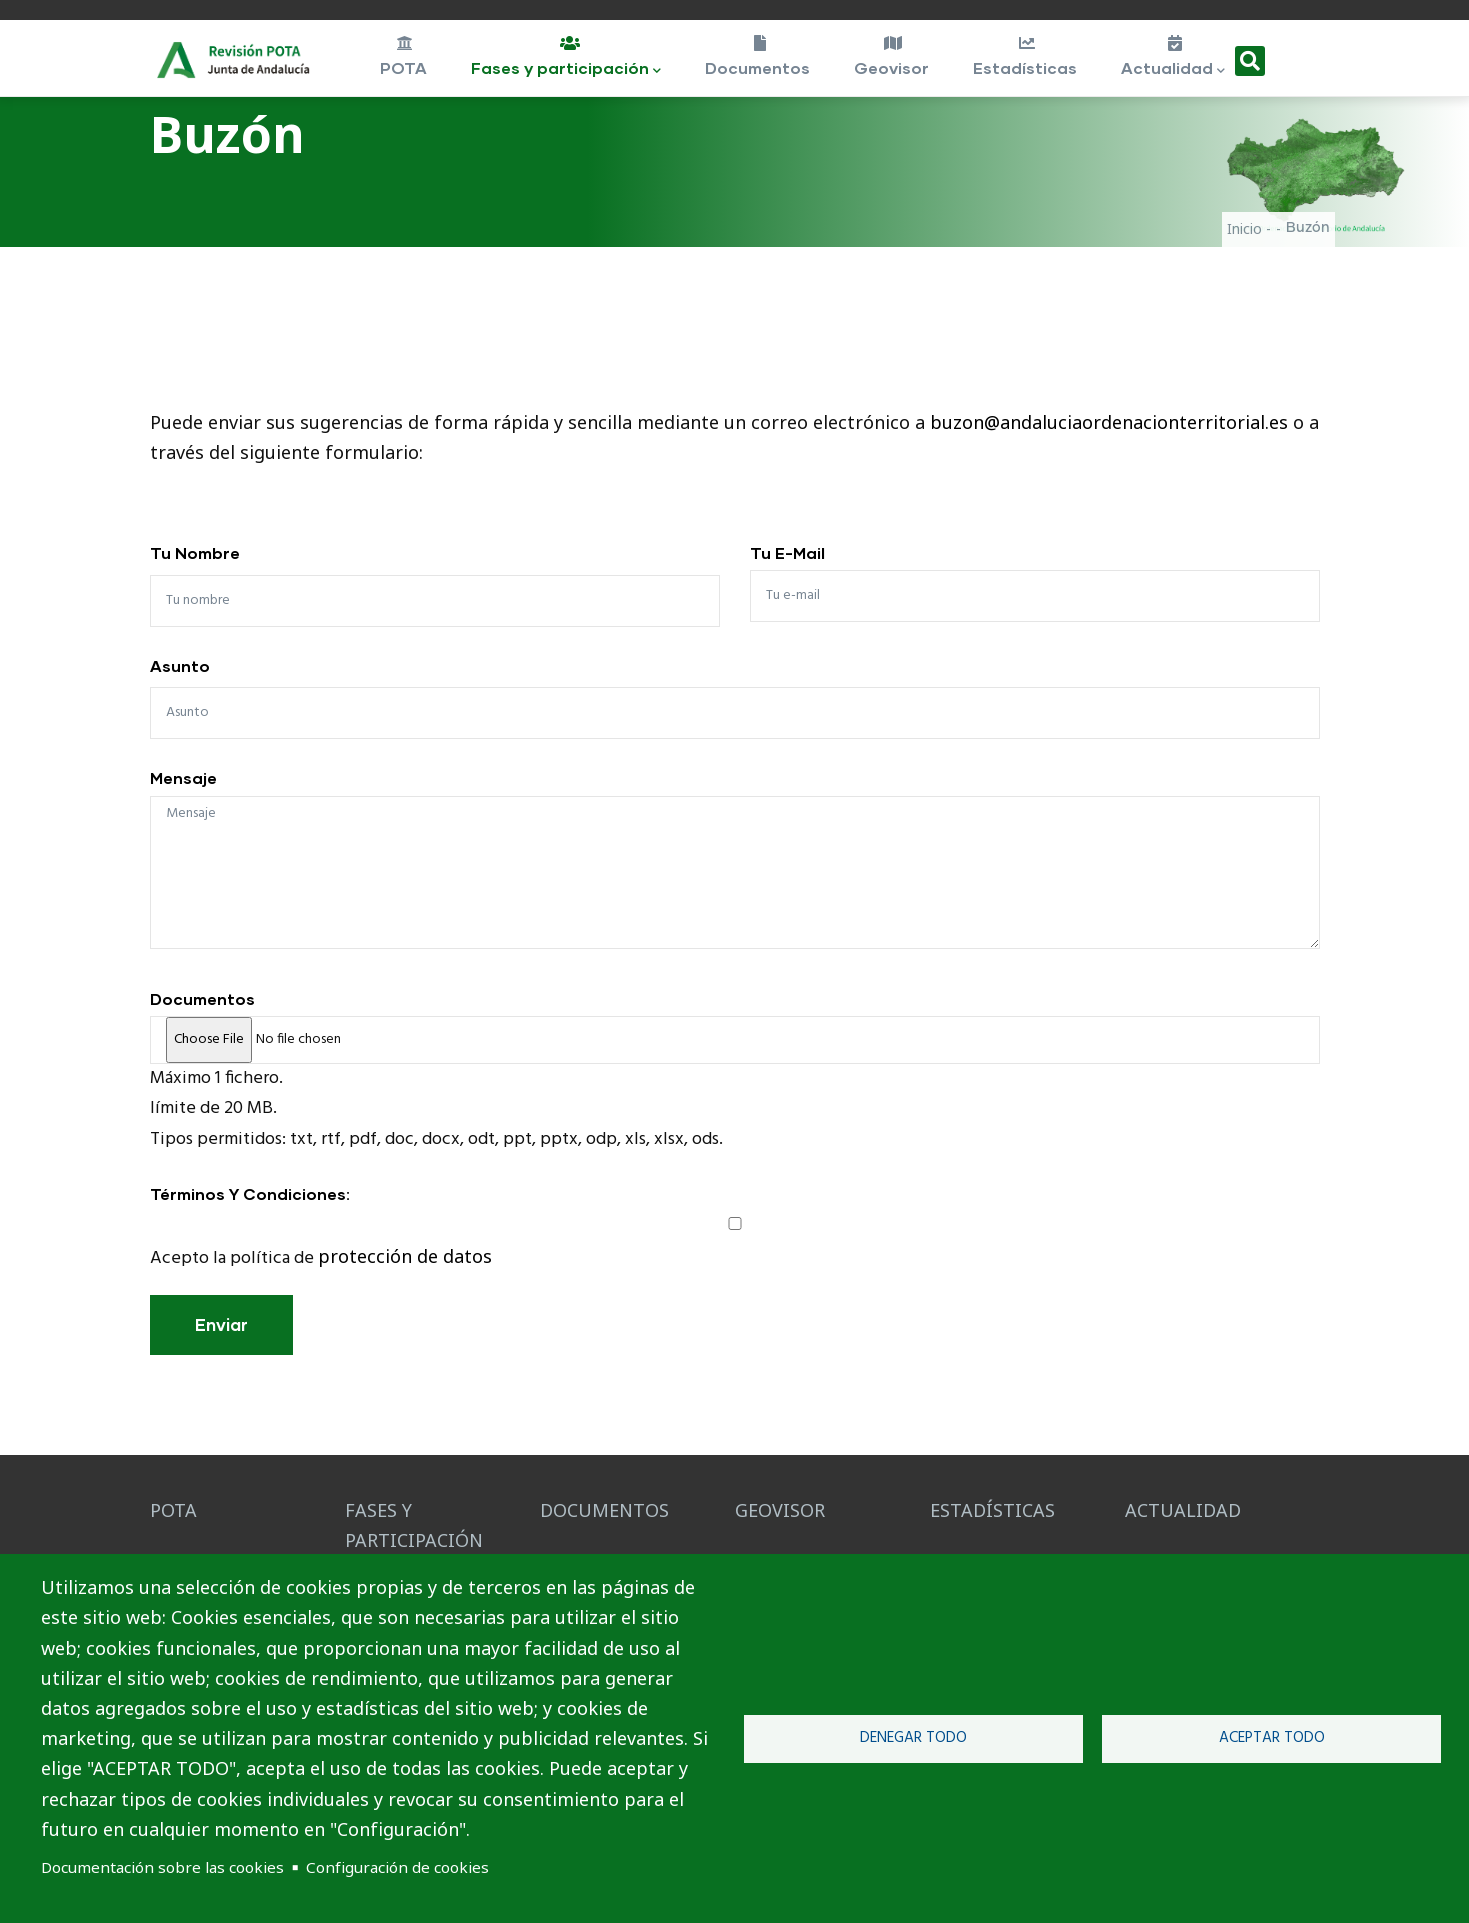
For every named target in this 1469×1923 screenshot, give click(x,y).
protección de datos (405, 1256)
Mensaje (183, 777)
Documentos (758, 56)
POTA (403, 56)
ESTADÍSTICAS (992, 1510)
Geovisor (892, 56)
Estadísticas (1025, 56)
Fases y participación (567, 58)
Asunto (180, 665)
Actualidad (1173, 58)
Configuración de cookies (397, 1867)
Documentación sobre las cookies (162, 1867)
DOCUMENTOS (604, 1510)
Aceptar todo (1272, 1738)
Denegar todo (913, 1738)
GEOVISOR (780, 1510)
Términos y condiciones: (250, 1193)
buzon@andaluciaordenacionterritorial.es (1109, 422)
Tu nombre (195, 552)
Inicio (1244, 228)
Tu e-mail (787, 552)
